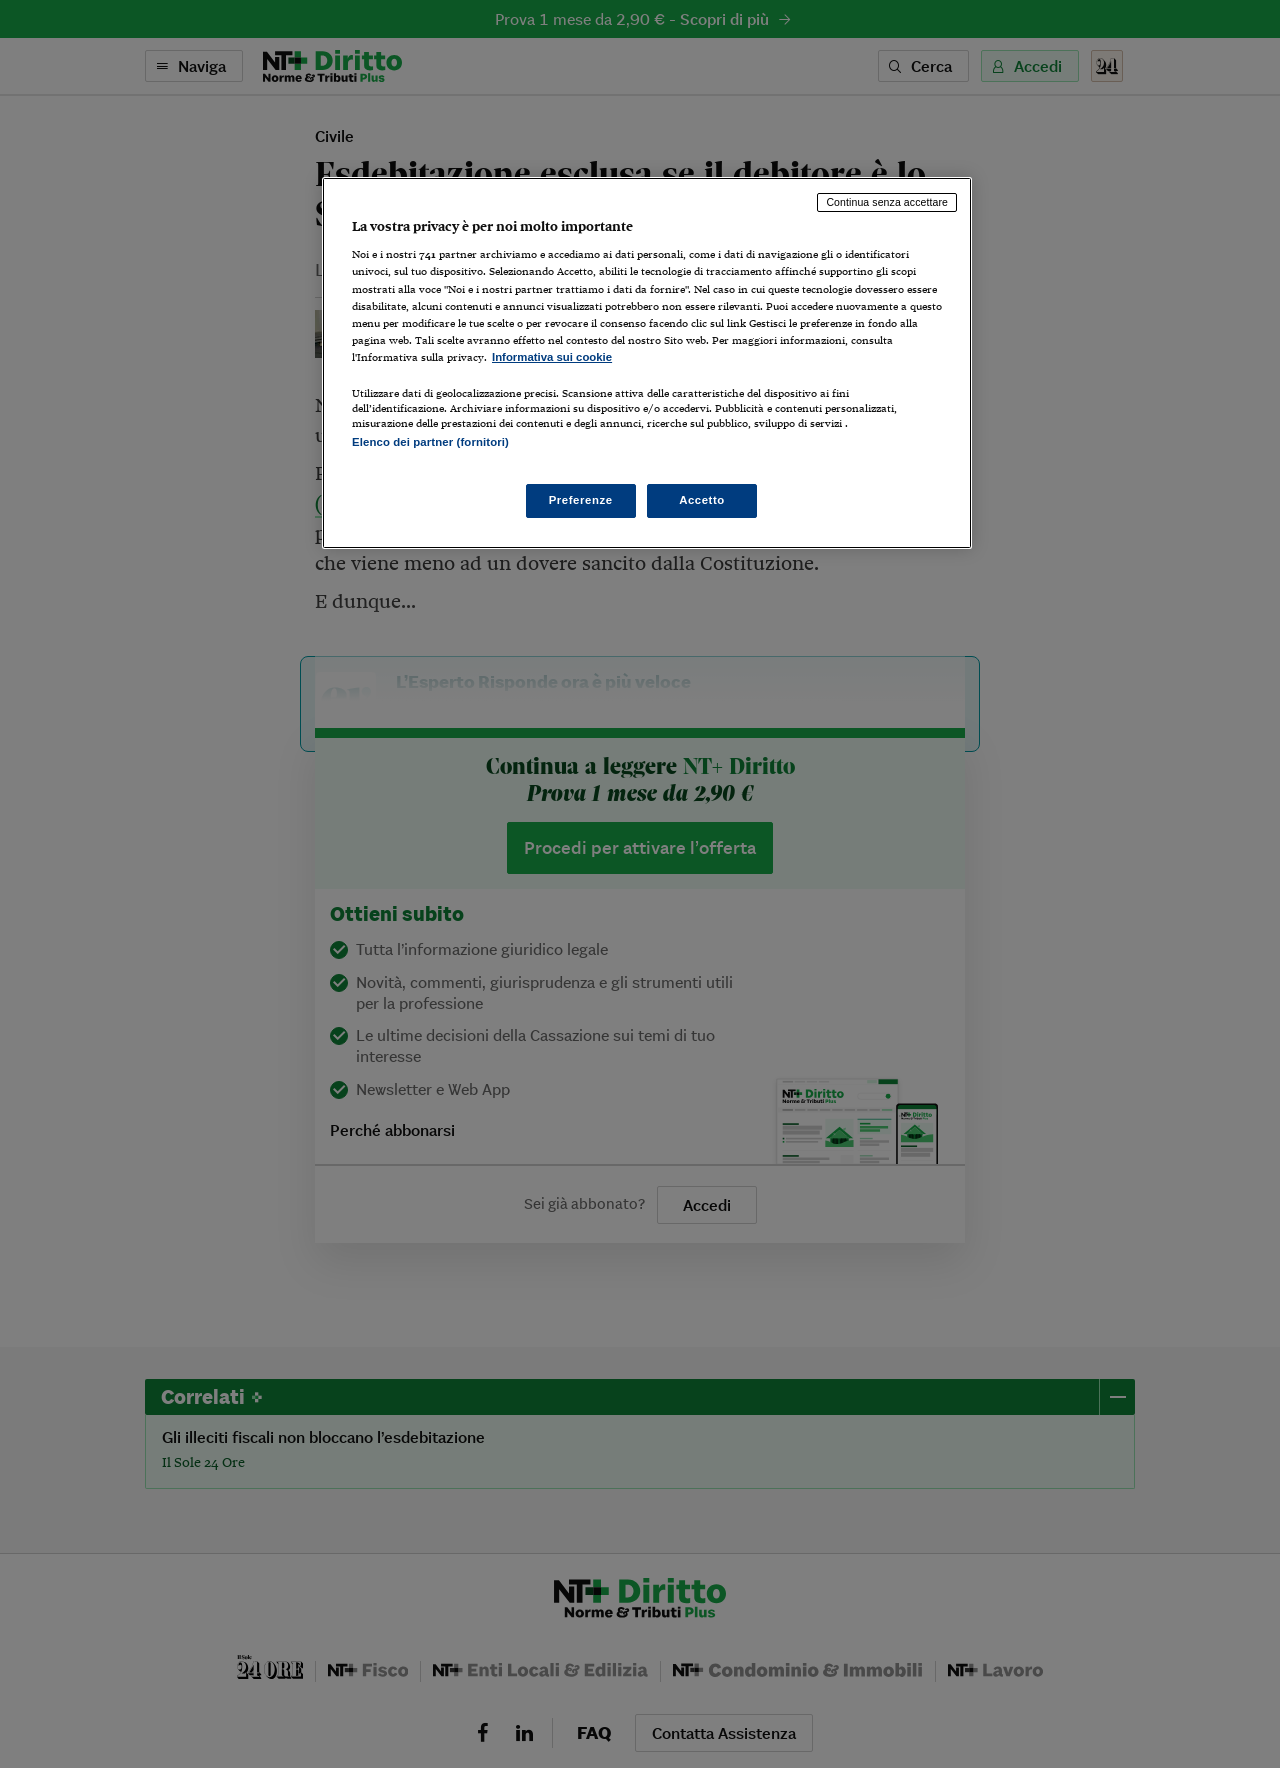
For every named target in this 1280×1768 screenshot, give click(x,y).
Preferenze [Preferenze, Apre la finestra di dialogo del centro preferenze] (581, 500)
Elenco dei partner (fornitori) (430, 442)
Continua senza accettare (887, 202)
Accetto (702, 500)
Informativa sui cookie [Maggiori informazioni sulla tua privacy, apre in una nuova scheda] (552, 357)
